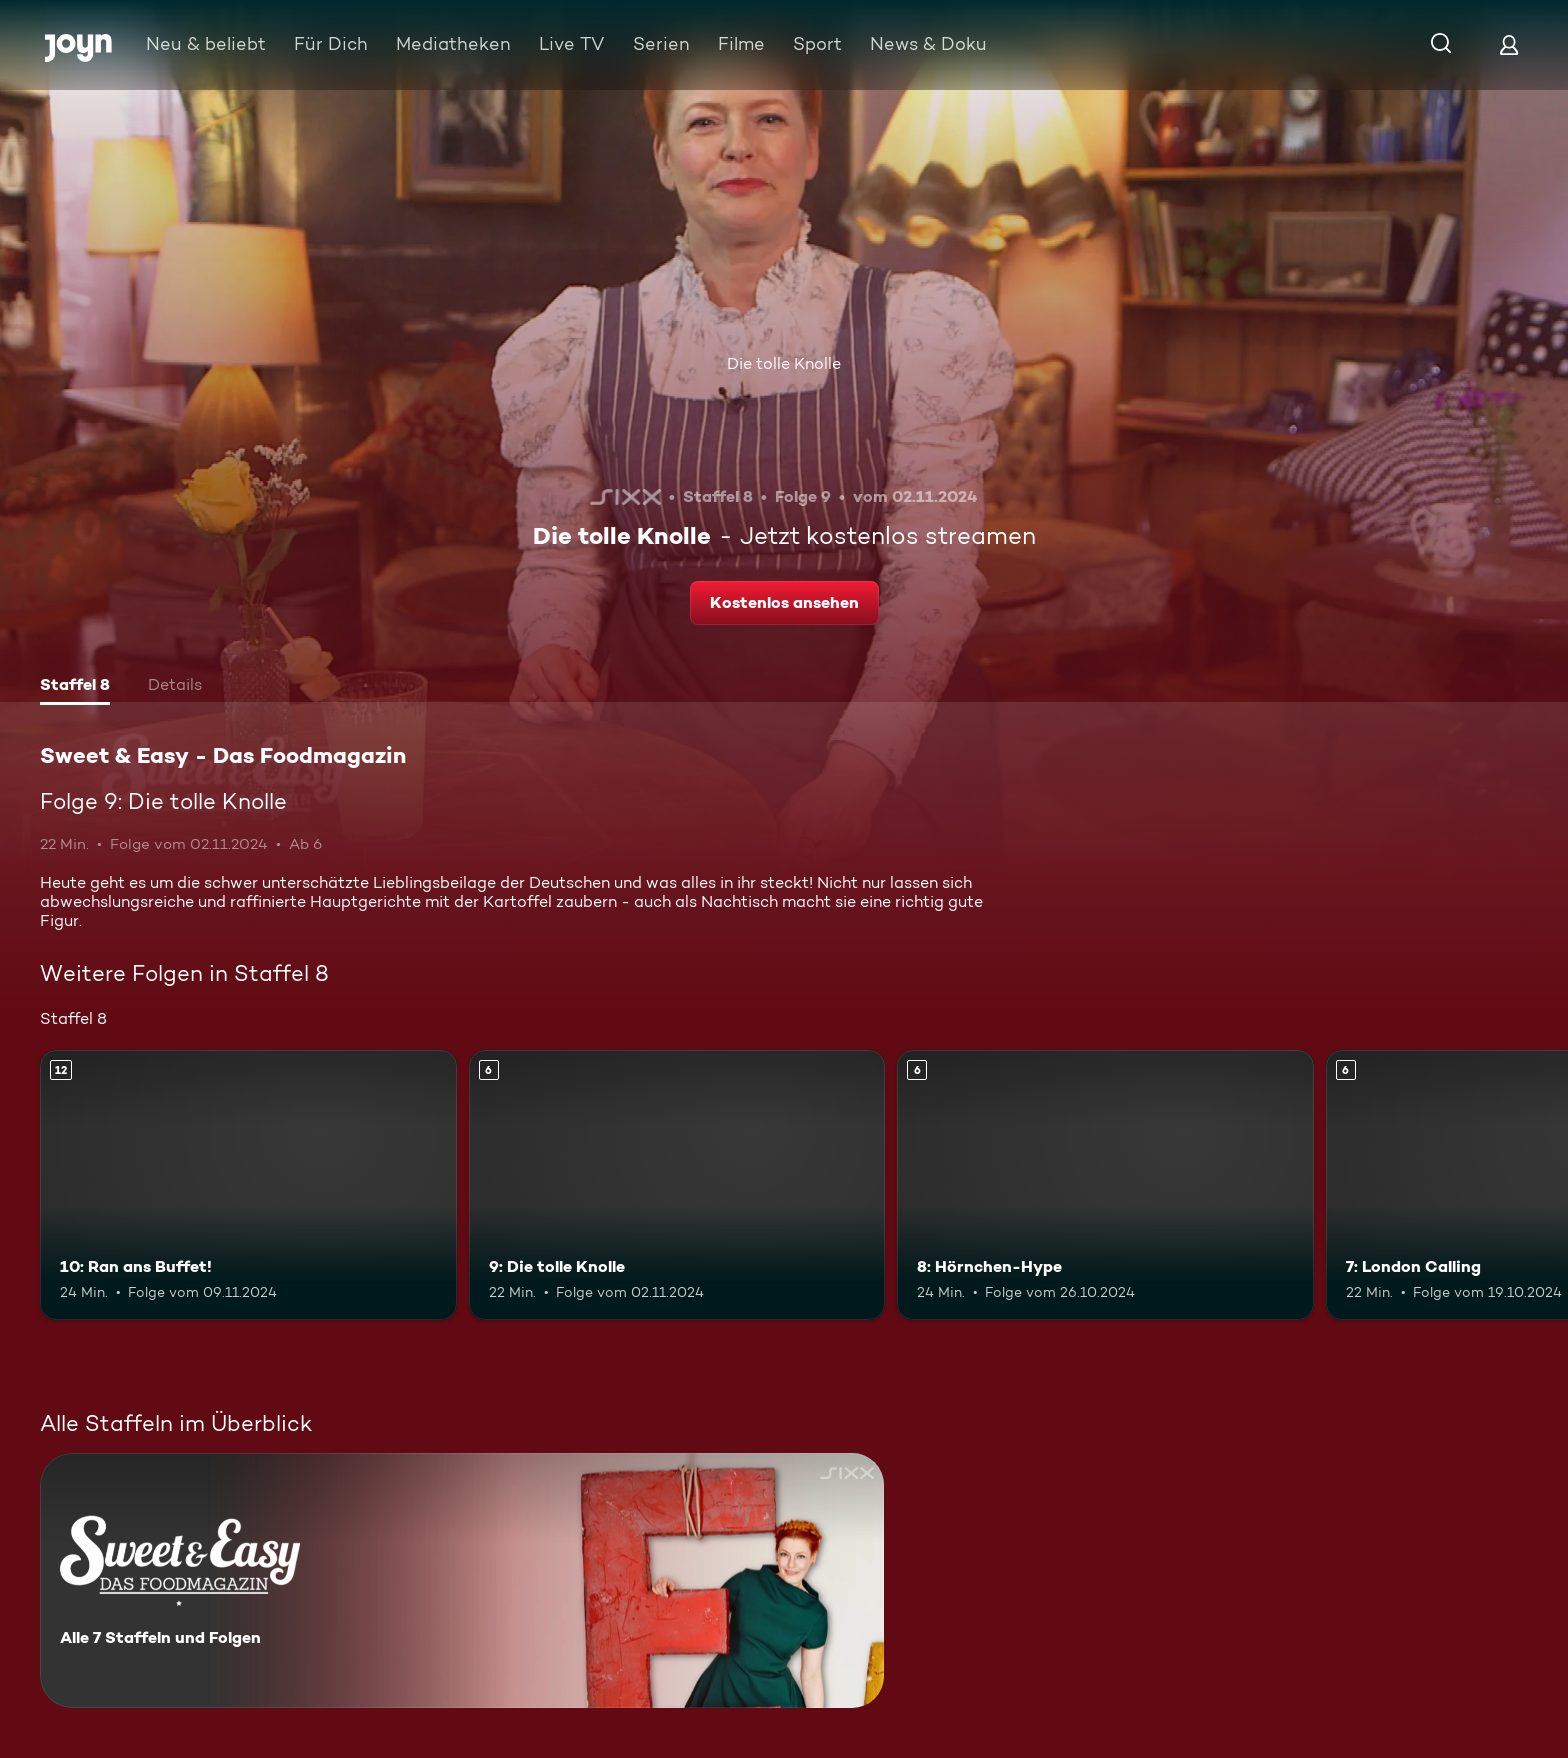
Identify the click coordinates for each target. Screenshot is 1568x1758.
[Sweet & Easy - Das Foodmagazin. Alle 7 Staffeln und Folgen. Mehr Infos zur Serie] (462, 1580)
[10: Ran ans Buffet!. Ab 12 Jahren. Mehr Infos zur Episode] (248, 1185)
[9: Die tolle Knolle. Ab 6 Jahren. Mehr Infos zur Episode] (677, 1185)
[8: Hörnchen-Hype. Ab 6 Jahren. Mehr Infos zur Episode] (1105, 1185)
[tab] (75, 687)
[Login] (1509, 44)
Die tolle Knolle (784, 363)
